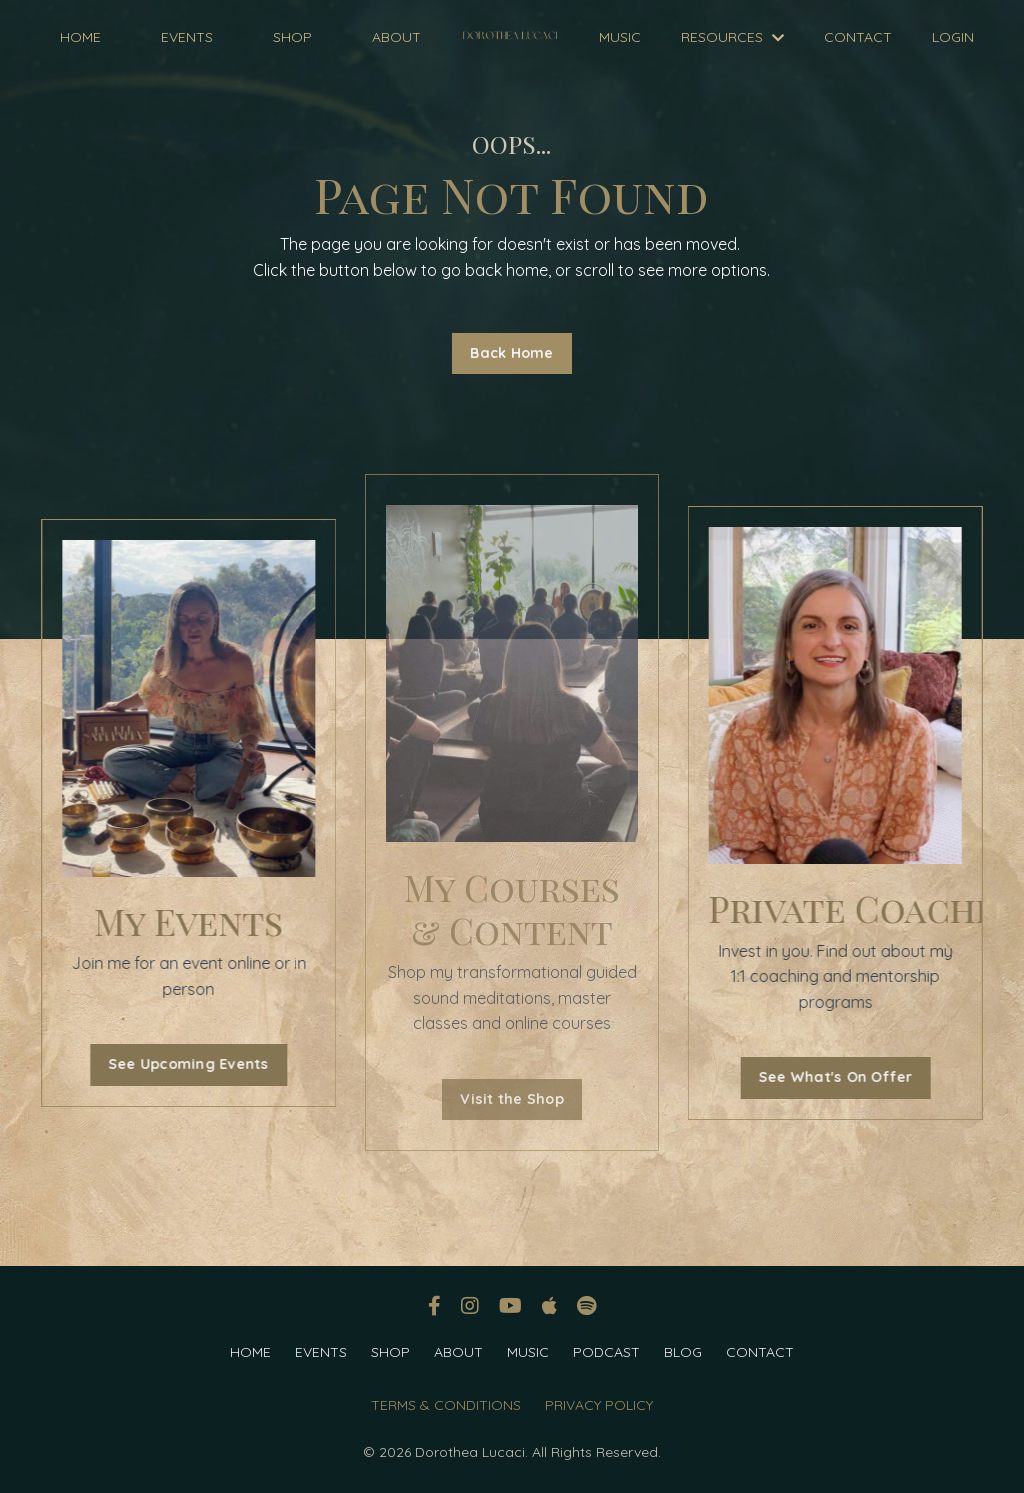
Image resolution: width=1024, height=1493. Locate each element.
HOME (80, 37)
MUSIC (620, 37)
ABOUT (396, 37)
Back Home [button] (511, 353)
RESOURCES (732, 37)
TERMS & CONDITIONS (446, 1405)
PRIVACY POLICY (599, 1405)
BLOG (683, 1352)
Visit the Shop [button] (512, 1099)
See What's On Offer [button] (832, 1077)
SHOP (292, 37)
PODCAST (606, 1352)
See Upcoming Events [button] (192, 1064)
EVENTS (187, 37)
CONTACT (858, 37)
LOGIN (953, 37)
